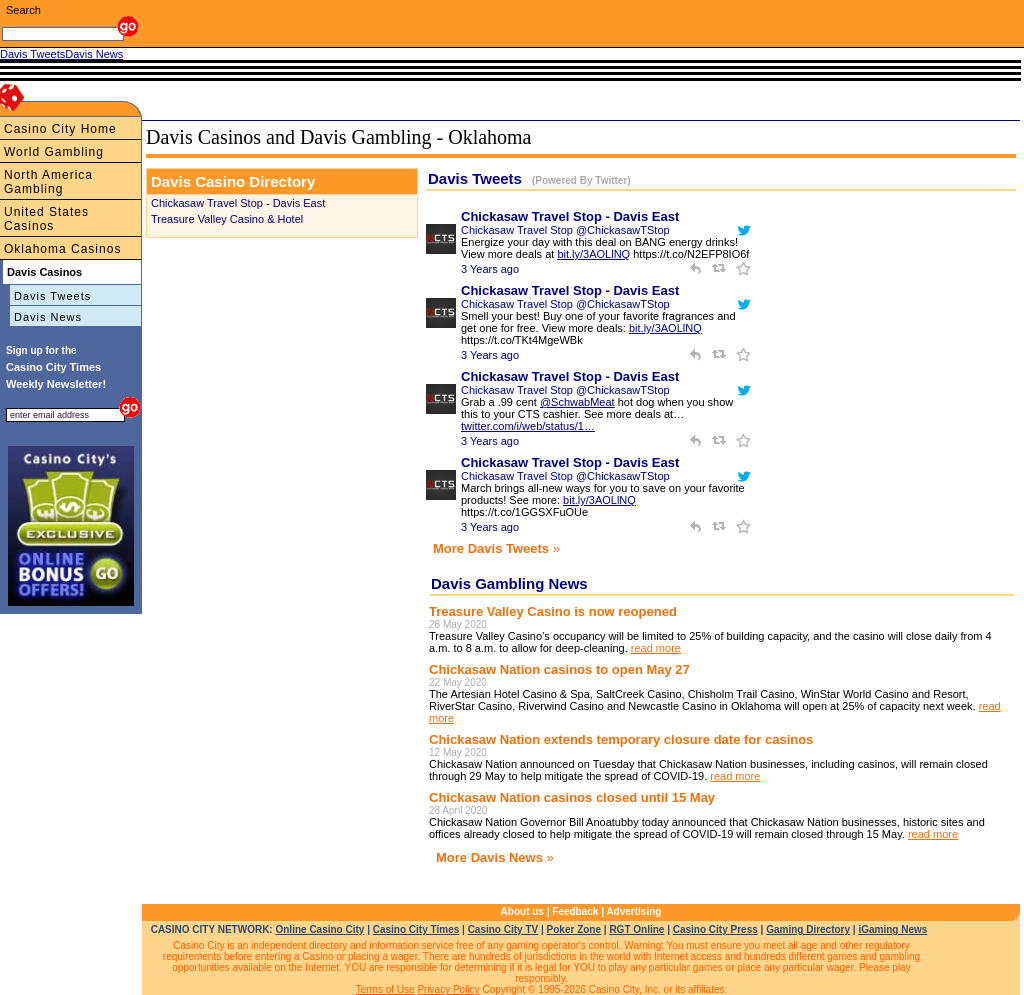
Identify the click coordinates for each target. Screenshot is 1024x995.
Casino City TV (503, 929)
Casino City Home (60, 129)
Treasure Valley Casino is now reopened (553, 611)
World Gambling (54, 152)
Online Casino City (319, 929)
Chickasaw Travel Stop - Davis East (238, 203)
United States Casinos (46, 219)
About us (522, 911)
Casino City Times (416, 929)
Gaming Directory (808, 929)
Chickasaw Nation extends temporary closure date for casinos (621, 739)
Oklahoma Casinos (62, 249)
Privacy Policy (448, 989)
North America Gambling (48, 182)
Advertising (633, 911)
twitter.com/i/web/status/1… (528, 426)
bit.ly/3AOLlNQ (593, 254)
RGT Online (636, 929)
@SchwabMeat (577, 402)
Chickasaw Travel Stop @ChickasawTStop (565, 230)
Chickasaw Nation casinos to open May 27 (559, 669)
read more (656, 648)
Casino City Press (715, 929)
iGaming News (892, 929)
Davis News (48, 317)
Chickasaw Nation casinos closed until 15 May (572, 797)
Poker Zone (574, 929)
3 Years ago (490, 269)
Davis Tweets (52, 296)
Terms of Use (385, 989)
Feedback (575, 911)
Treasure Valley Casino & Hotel (227, 219)
